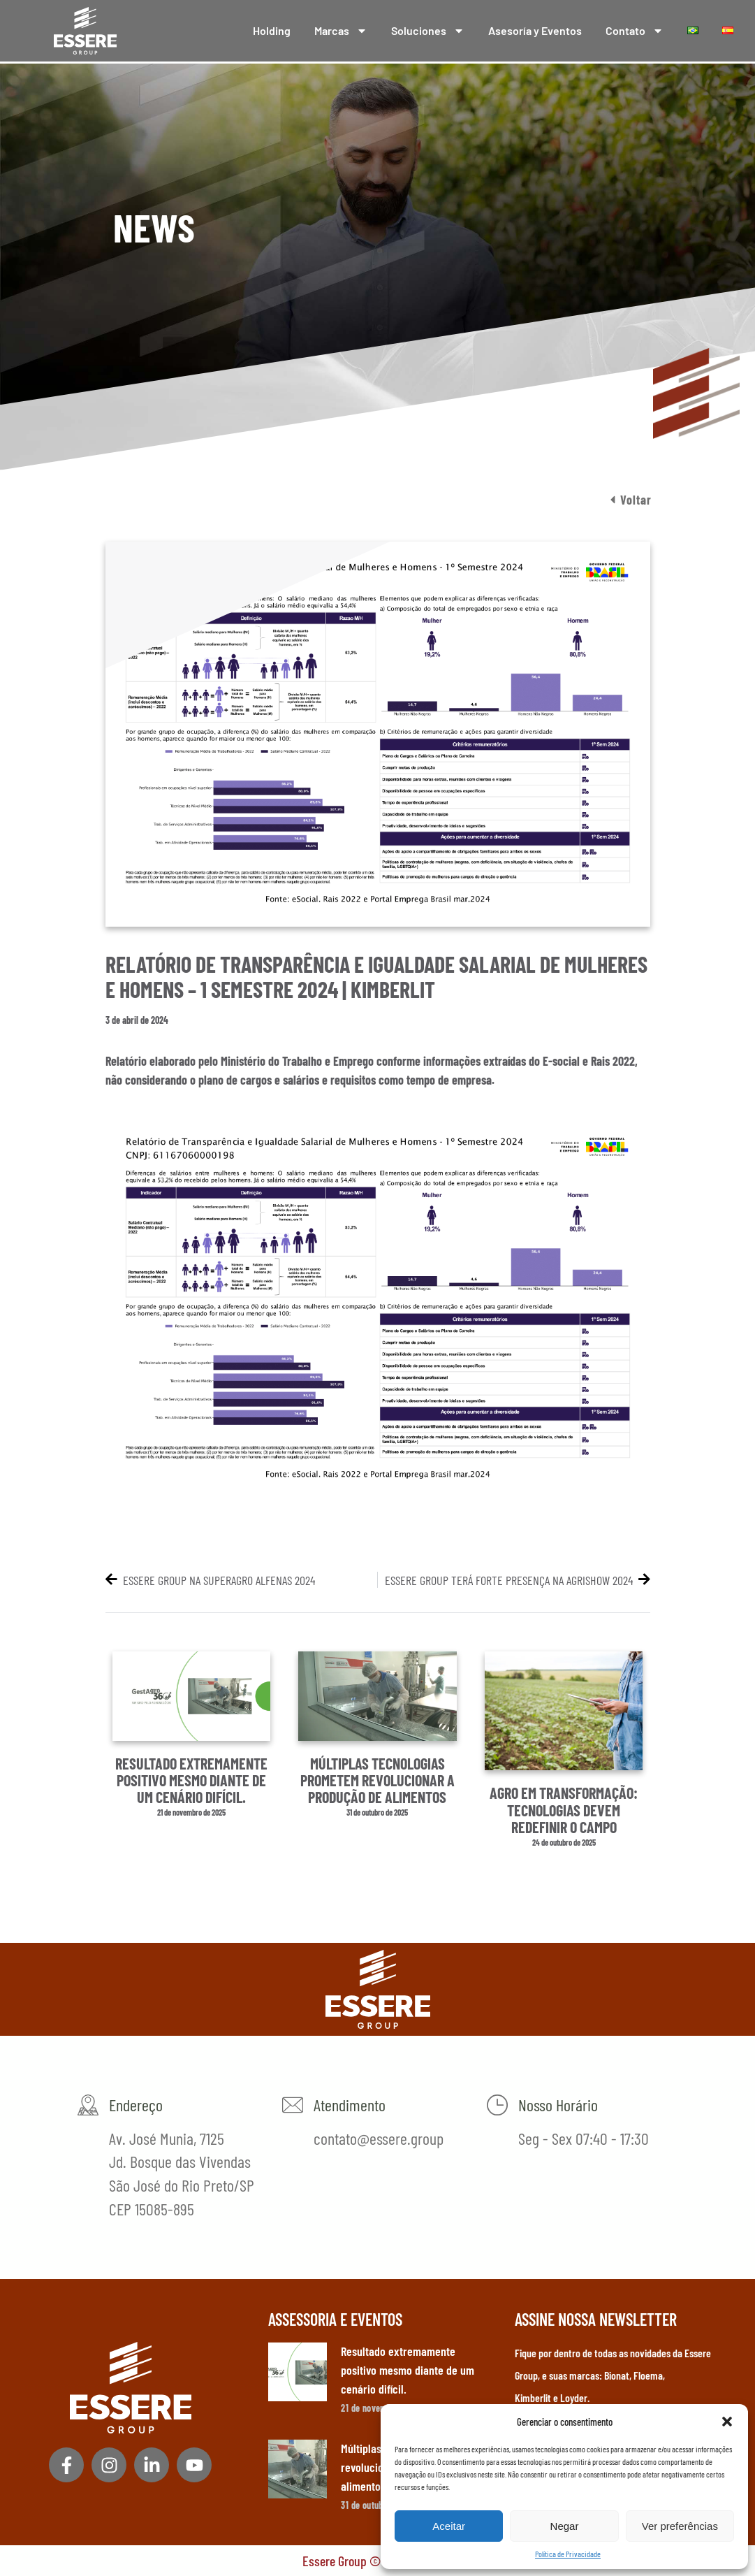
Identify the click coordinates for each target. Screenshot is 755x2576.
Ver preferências (680, 2526)
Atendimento (350, 2104)
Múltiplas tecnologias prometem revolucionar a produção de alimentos (377, 1780)
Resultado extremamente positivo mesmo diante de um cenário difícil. (191, 1780)
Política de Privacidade (568, 2554)
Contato (635, 30)
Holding (272, 30)
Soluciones (427, 30)
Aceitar (448, 2526)
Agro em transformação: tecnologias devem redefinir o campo (564, 1809)
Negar (564, 2526)
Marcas (340, 30)
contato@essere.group (379, 2138)
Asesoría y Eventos (535, 30)
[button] (727, 2422)
